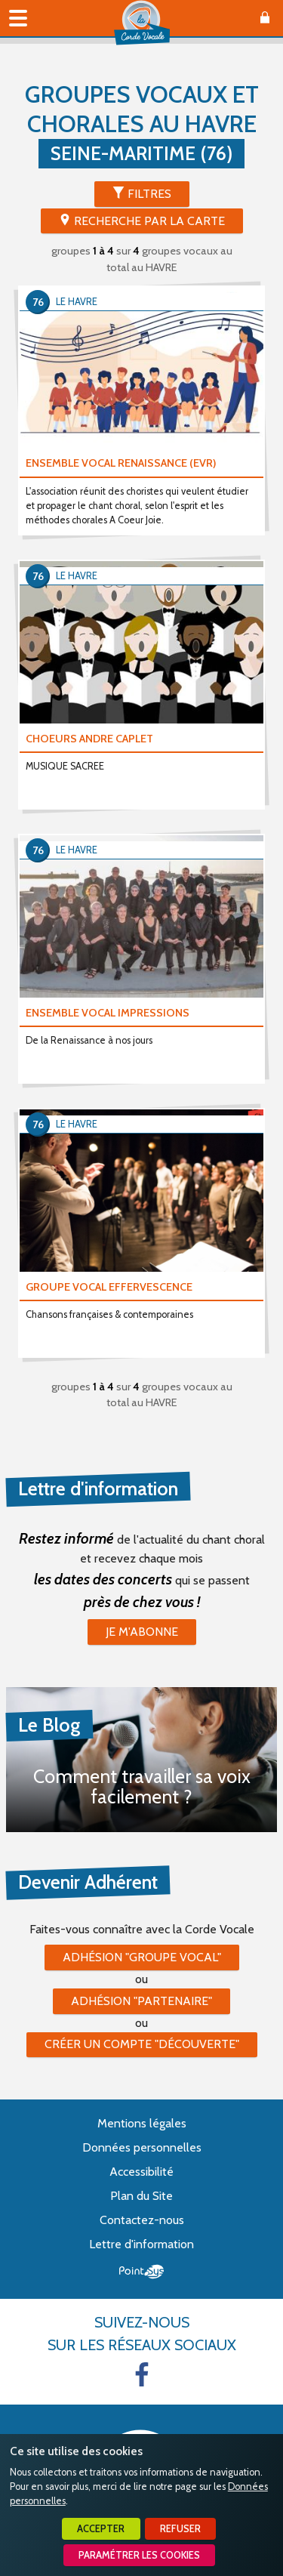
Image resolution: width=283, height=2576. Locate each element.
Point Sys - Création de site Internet (141, 2272)
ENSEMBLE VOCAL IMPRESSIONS (107, 1013)
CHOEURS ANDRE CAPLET (89, 738)
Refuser (180, 2528)
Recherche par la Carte (149, 221)
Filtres (149, 194)
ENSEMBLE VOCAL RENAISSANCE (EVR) (121, 463)
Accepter (101, 2528)
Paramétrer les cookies (139, 2555)
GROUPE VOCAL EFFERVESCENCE (109, 1287)
